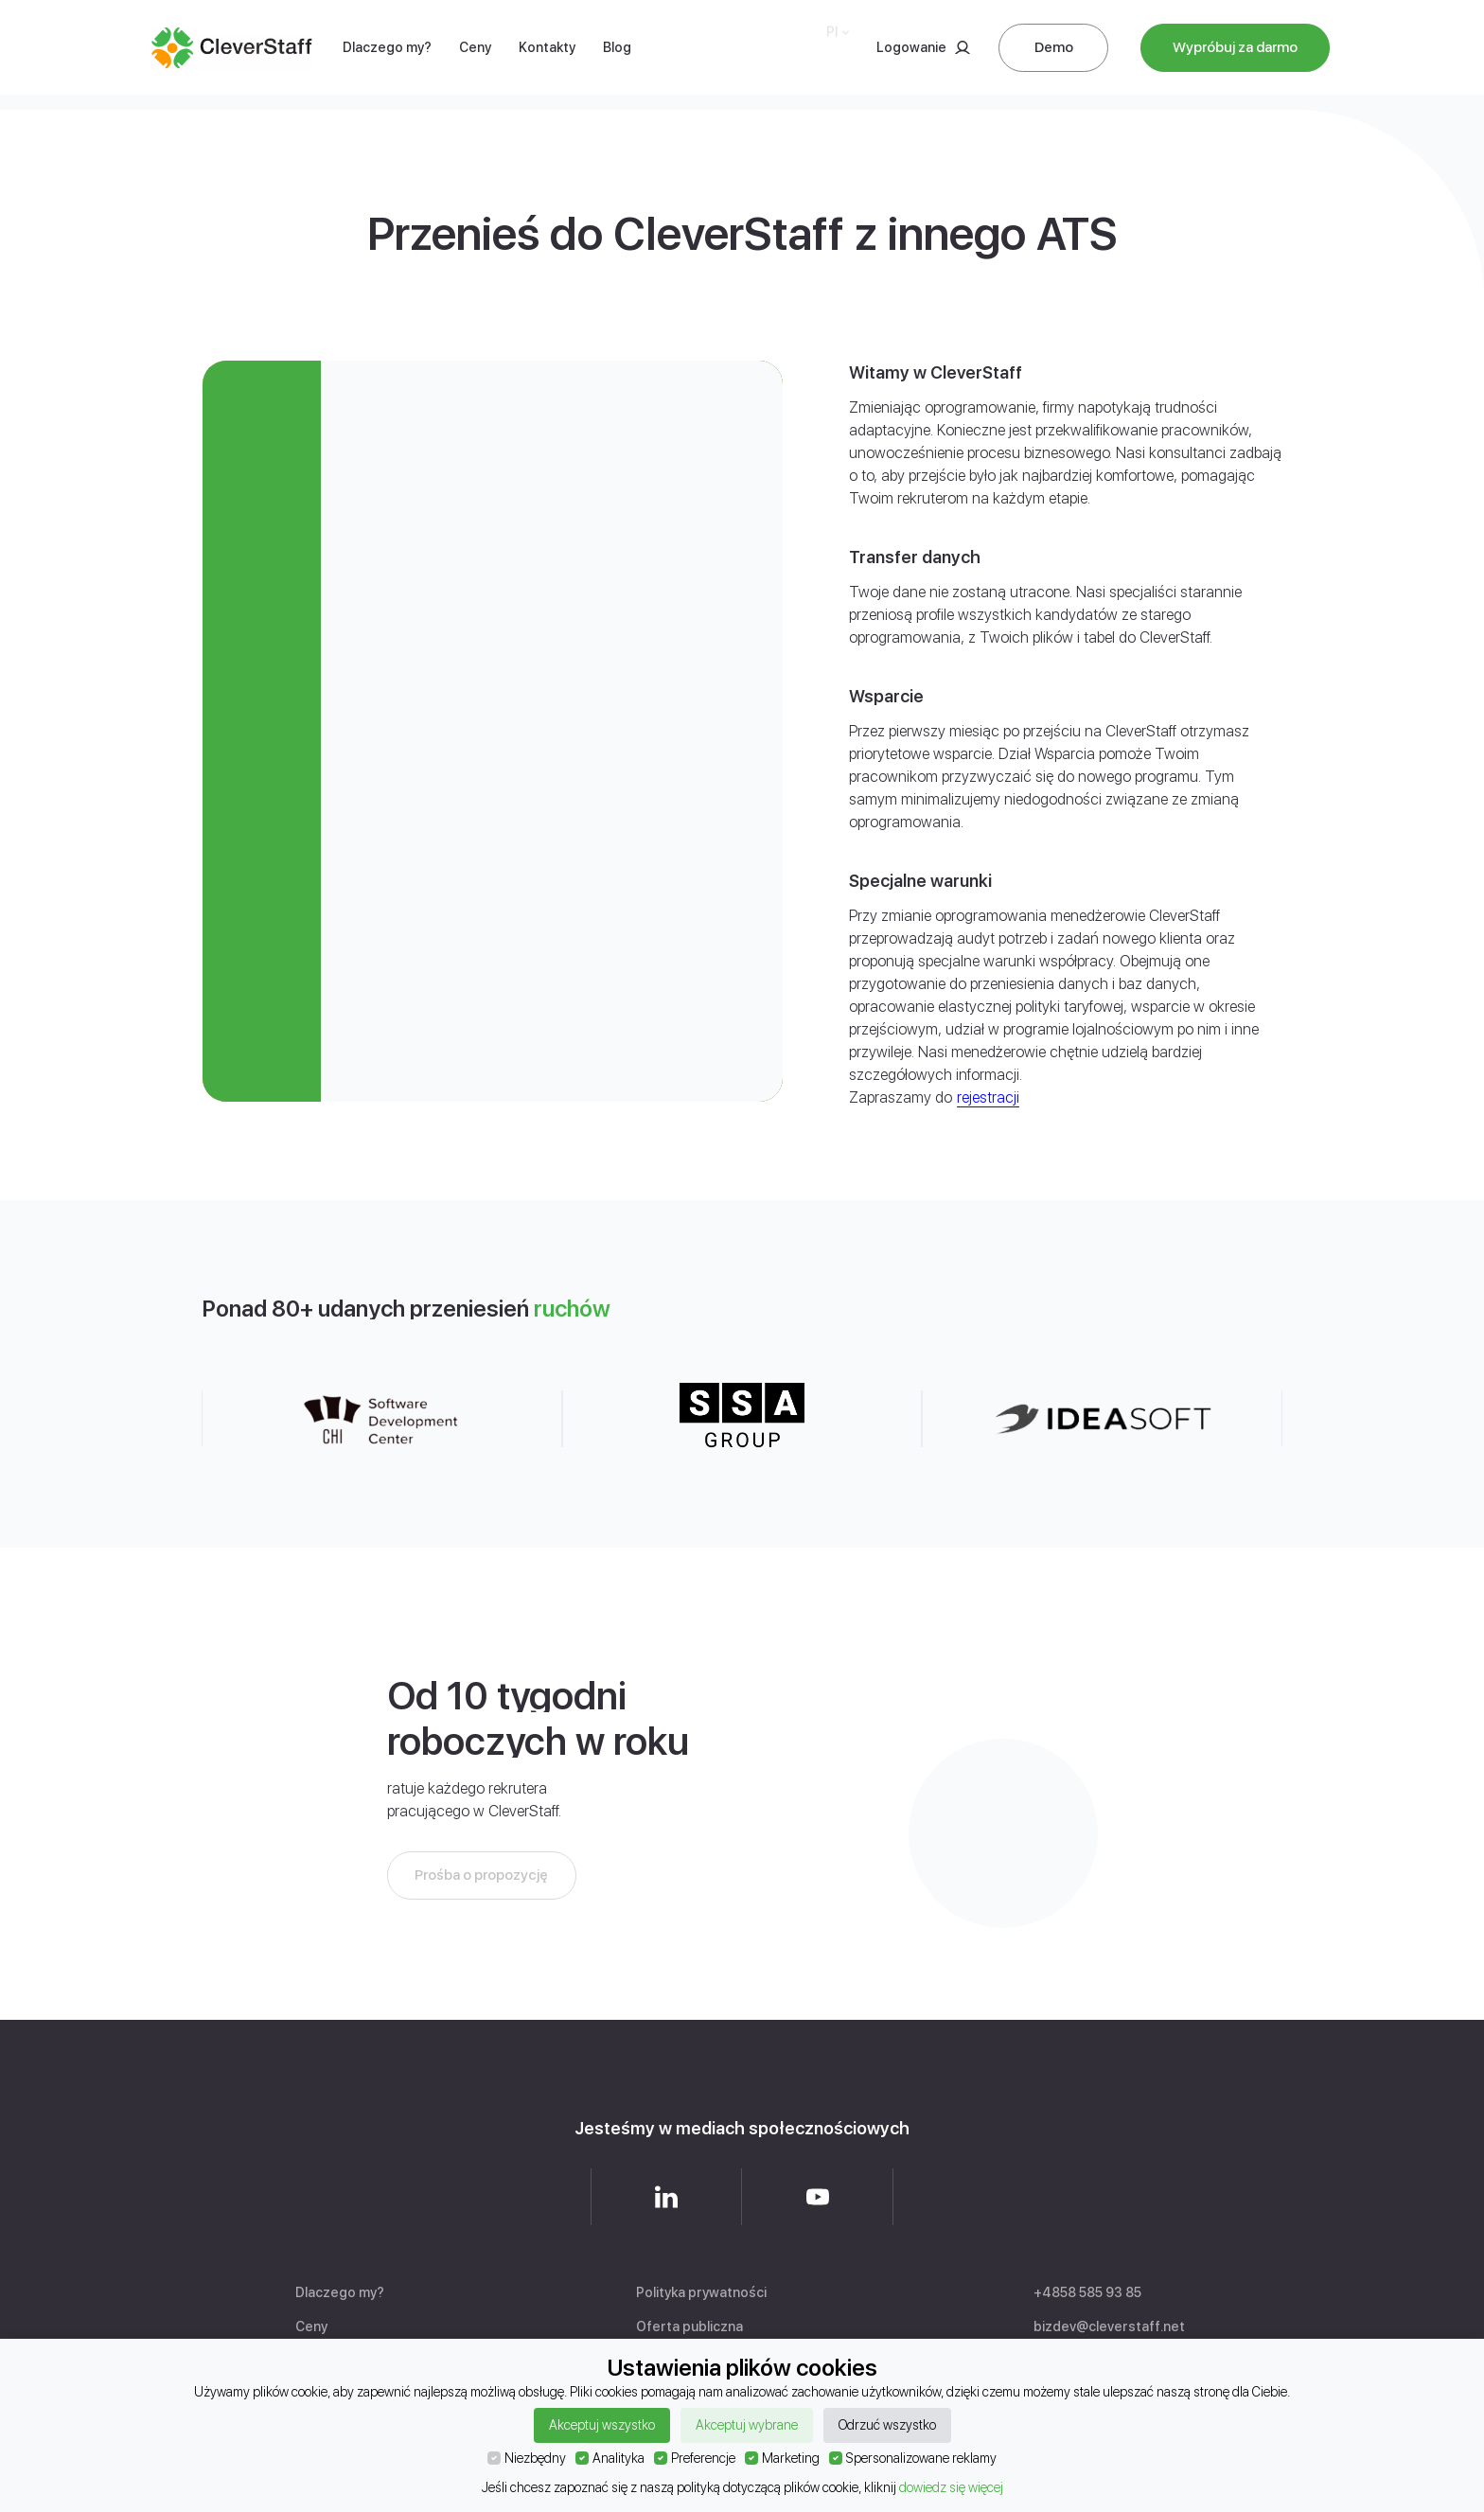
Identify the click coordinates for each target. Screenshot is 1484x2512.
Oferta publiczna (689, 2326)
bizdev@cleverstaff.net (1109, 2326)
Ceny (475, 38)
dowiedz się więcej (951, 2487)
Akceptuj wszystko (602, 2424)
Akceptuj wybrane (747, 2424)
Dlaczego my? (387, 43)
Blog (617, 32)
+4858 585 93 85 (1087, 2292)
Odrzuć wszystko (887, 2424)
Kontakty (547, 37)
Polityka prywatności (701, 2292)
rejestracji (988, 1097)
